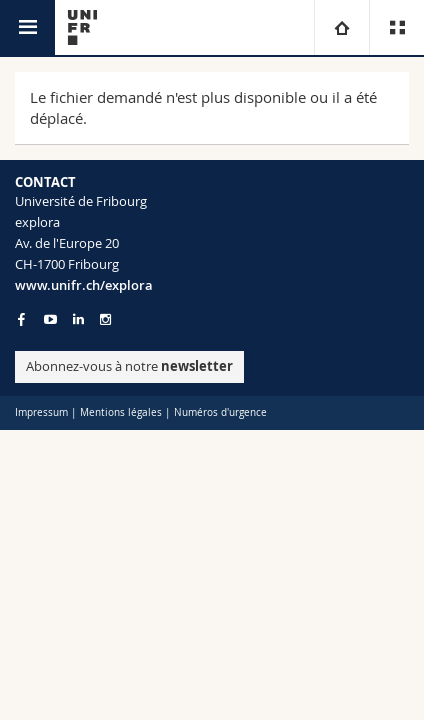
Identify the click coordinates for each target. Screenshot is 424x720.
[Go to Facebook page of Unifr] (21, 319)
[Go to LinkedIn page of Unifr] (78, 319)
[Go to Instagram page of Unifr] (105, 319)
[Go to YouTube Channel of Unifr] (50, 319)
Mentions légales (121, 412)
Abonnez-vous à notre (129, 366)
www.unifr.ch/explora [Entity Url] (84, 285)
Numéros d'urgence (220, 412)
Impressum (41, 412)
